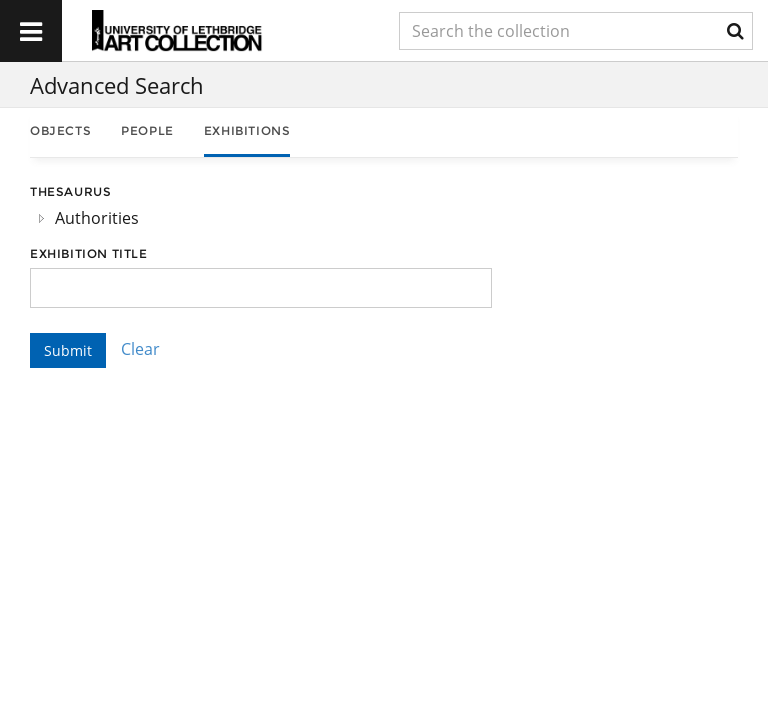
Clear (140, 349)
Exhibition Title (89, 253)
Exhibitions (247, 130)
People (147, 130)
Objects (60, 130)
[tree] (261, 218)
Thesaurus (70, 191)
